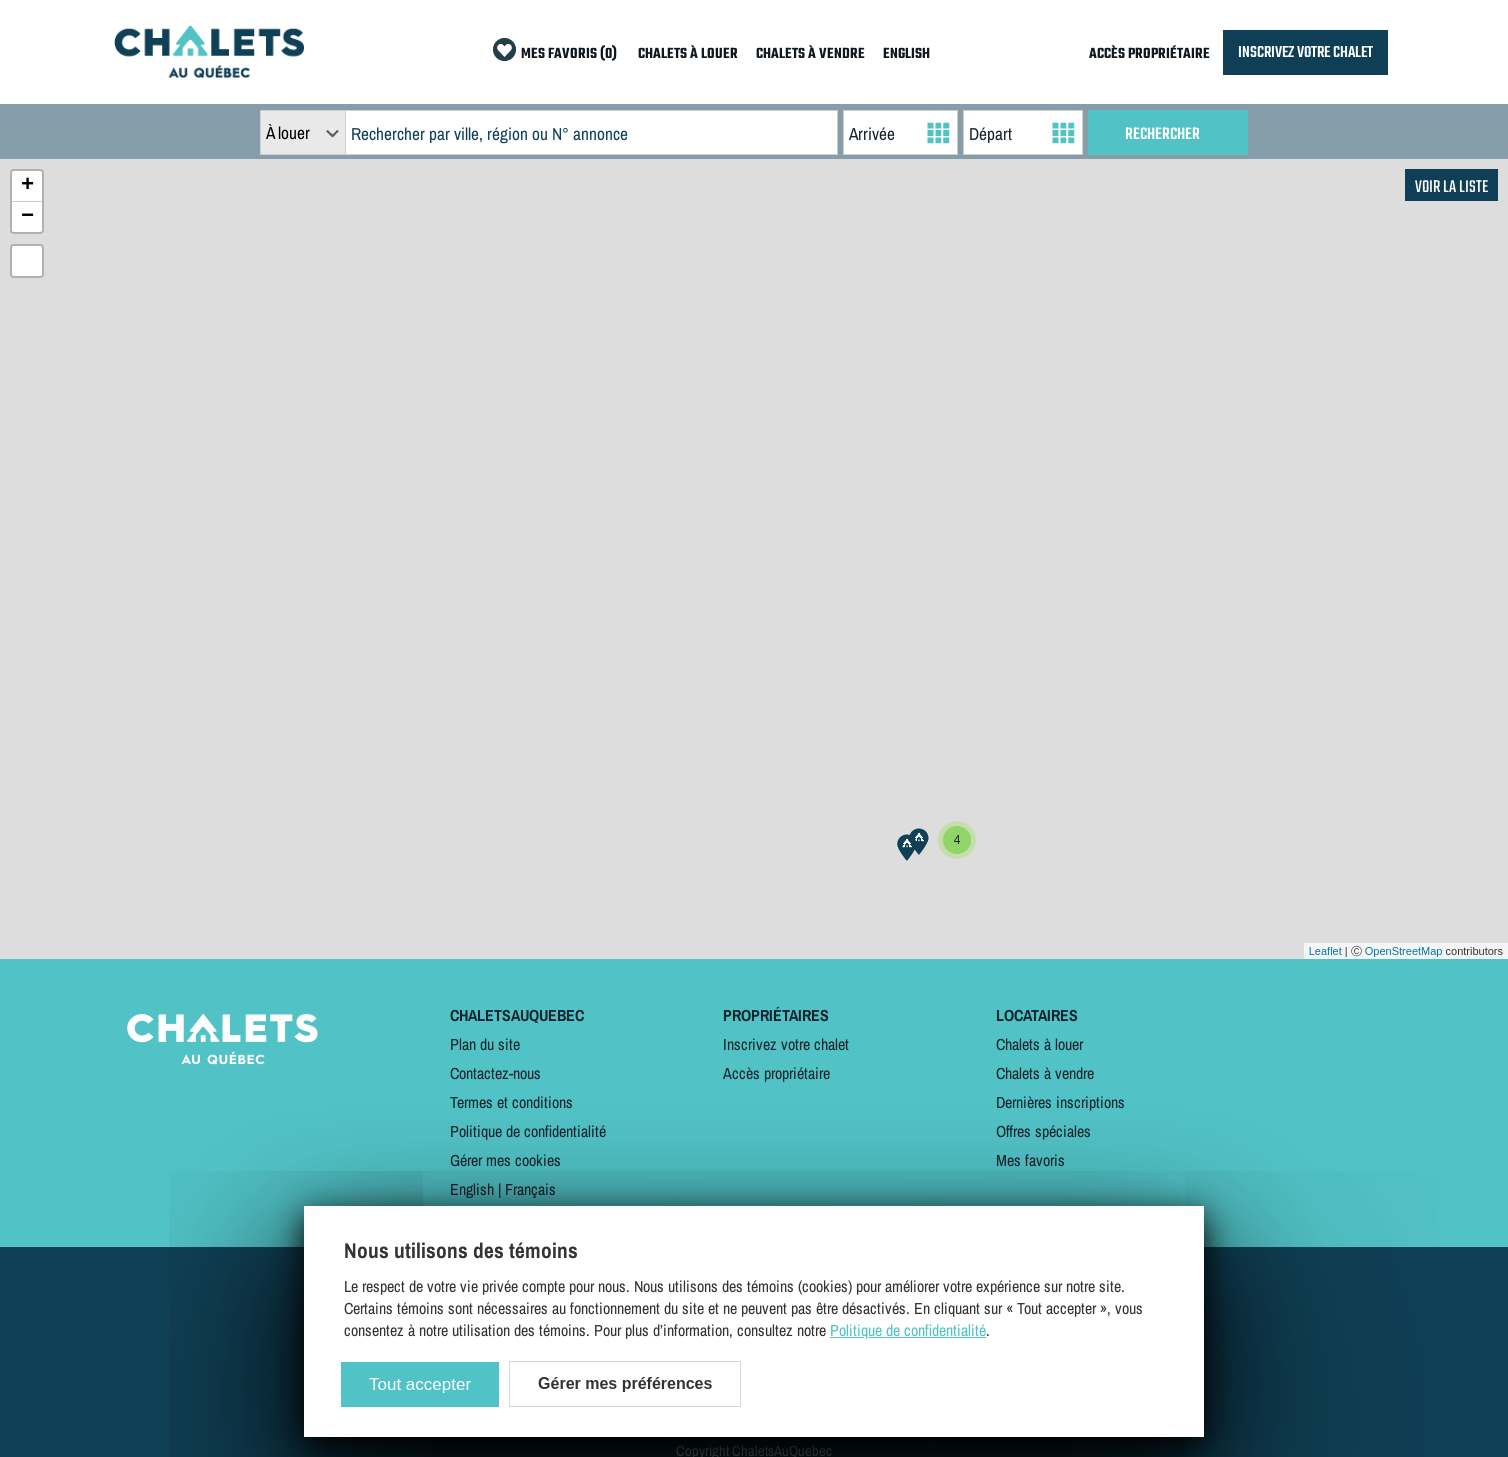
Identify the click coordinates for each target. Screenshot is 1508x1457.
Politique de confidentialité (528, 1131)
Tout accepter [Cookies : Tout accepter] (420, 1384)
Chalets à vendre (1045, 1073)
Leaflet (1325, 951)
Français (530, 1189)
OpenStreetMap (1404, 951)
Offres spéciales (1043, 1131)
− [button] (27, 217)
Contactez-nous (495, 1073)
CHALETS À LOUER (688, 54)
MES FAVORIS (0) (569, 54)
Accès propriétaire (776, 1073)
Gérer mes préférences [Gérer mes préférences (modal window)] (625, 1383)
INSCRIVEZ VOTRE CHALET (1305, 52)
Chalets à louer (1039, 1044)
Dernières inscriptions (1060, 1102)
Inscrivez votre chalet (786, 1044)
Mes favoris (1030, 1160)
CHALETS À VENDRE (810, 54)
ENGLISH (906, 54)
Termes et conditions (511, 1102)
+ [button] (27, 186)
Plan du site (485, 1044)
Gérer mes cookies (505, 1160)
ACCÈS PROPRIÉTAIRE (1149, 54)
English (472, 1189)
